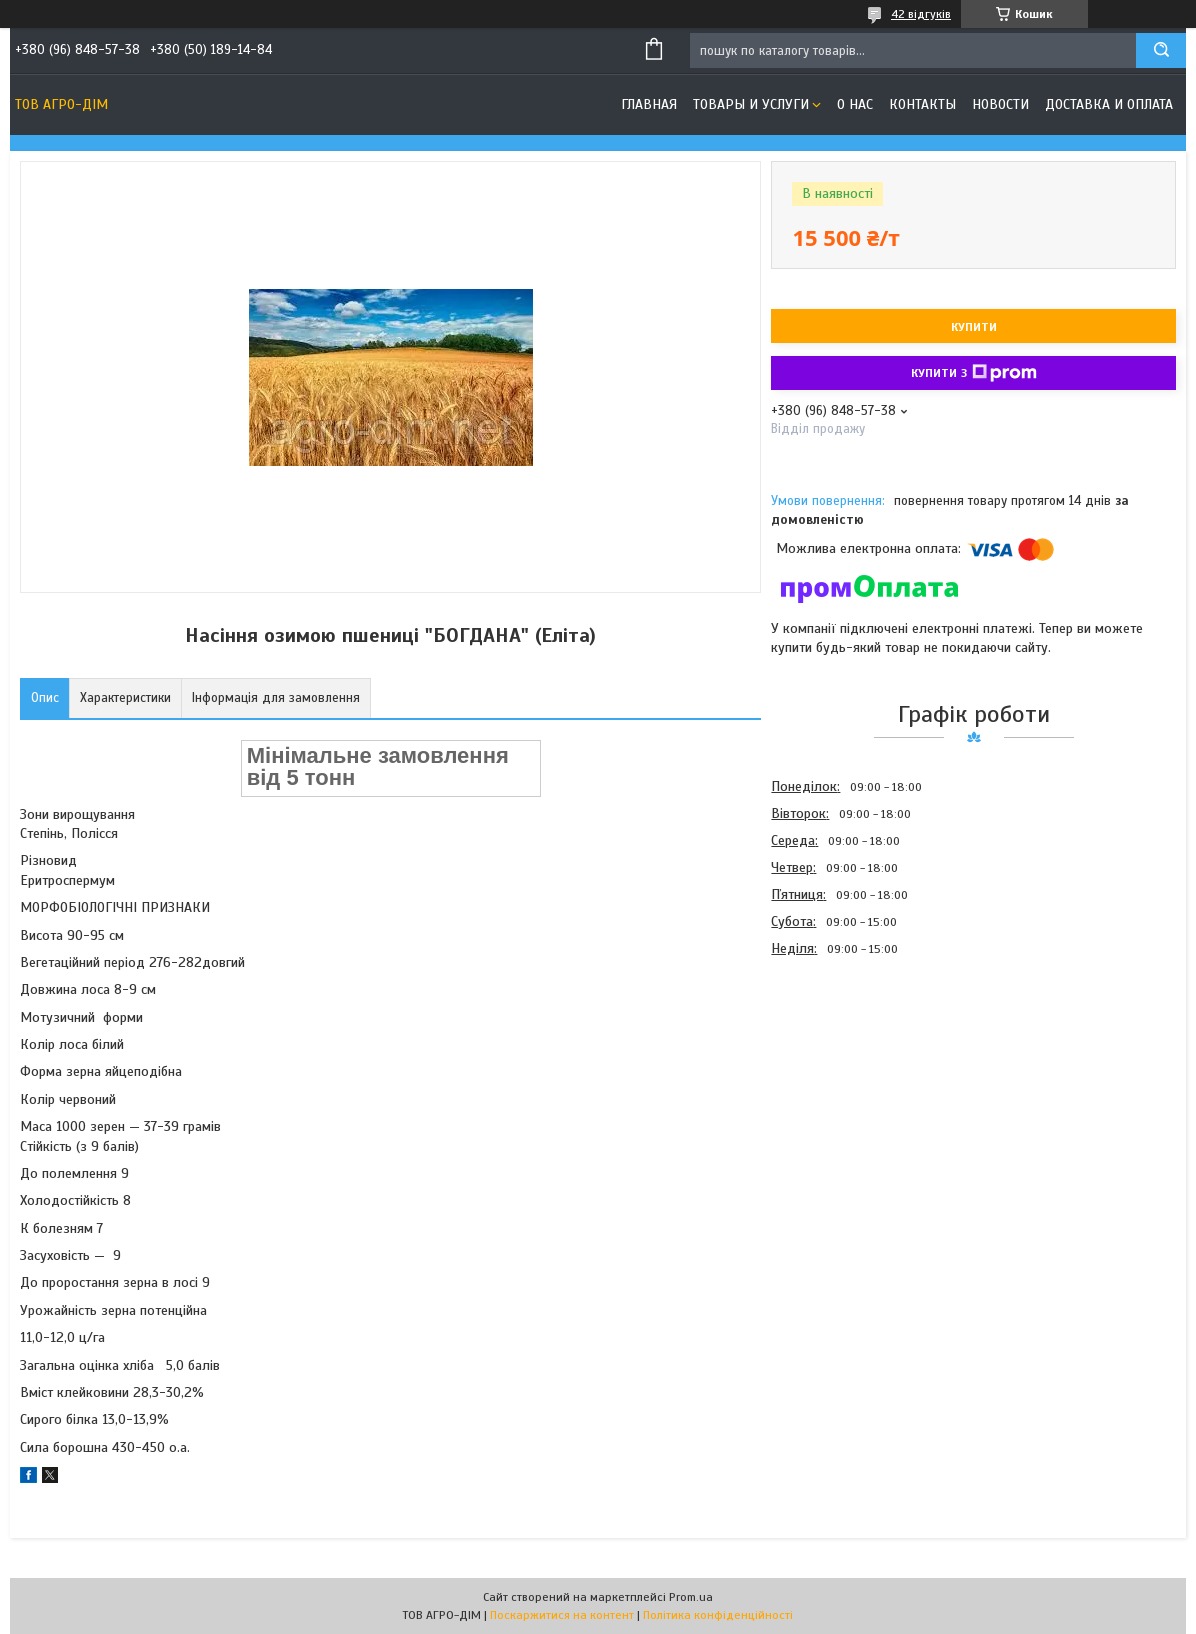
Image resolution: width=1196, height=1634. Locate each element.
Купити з (974, 373)
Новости (1000, 104)
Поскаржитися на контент (562, 1615)
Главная (649, 104)
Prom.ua (691, 1597)
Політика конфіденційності (718, 1615)
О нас (855, 104)
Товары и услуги (751, 104)
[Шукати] (1161, 50)
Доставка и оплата (1109, 104)
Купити (974, 327)
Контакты (922, 104)
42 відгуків (921, 14)
